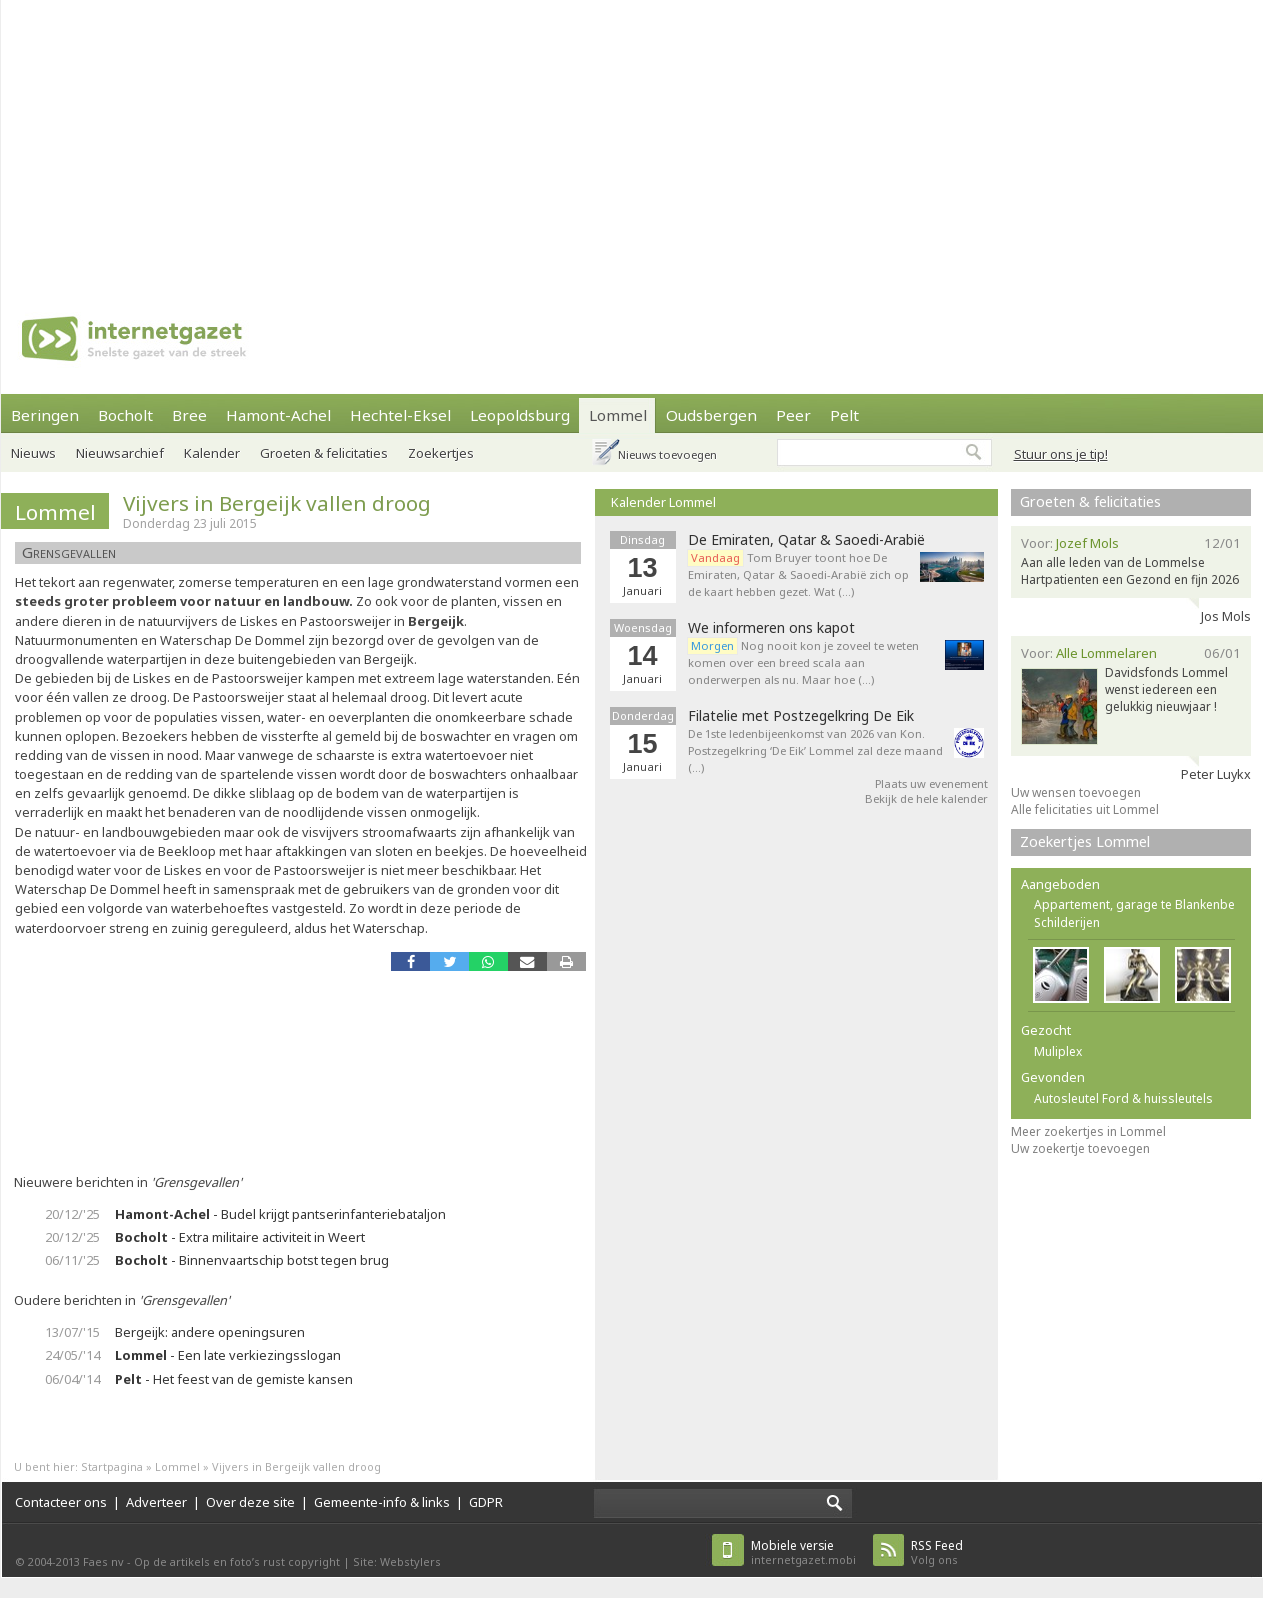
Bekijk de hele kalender (926, 798)
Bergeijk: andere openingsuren (210, 1332)
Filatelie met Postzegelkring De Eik (801, 716)
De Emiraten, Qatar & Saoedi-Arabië (806, 540)
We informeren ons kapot (771, 628)
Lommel (618, 415)
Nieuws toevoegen (667, 454)
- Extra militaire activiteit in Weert (240, 1237)
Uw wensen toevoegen (1076, 792)
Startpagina (112, 1466)
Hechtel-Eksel (400, 415)
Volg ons (937, 1552)
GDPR (486, 1502)
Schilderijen (1067, 922)
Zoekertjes (441, 453)
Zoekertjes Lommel (1085, 841)
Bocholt (125, 415)
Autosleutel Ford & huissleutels (1123, 1098)
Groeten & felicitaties (324, 453)
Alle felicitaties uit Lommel (1085, 809)
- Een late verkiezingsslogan (228, 1355)
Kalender (212, 453)
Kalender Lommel (663, 502)
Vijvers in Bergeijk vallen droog (277, 503)
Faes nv (103, 1561)
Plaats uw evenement (931, 783)
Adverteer (156, 1502)
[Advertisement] (456, 140)
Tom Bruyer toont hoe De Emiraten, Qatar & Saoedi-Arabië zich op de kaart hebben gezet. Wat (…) (798, 574)
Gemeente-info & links (382, 1502)
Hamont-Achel (278, 415)
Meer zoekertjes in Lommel (1088, 1131)
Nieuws (33, 453)
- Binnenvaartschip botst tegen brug (252, 1260)
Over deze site (250, 1502)
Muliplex (1058, 1051)
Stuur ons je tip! (1061, 454)
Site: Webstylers (397, 1561)
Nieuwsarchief (120, 453)
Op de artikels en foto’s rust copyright (237, 1561)
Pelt (844, 415)
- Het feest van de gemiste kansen (234, 1379)
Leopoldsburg (520, 415)
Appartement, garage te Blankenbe (1134, 904)
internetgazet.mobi (803, 1552)
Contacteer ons (61, 1502)
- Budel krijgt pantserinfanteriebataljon (280, 1214)
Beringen (45, 415)
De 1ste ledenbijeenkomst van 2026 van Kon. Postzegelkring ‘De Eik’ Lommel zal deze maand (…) (815, 750)
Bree (189, 415)
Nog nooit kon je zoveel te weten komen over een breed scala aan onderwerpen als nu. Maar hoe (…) (803, 662)
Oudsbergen (711, 415)
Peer (793, 415)
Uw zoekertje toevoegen (1080, 1148)
